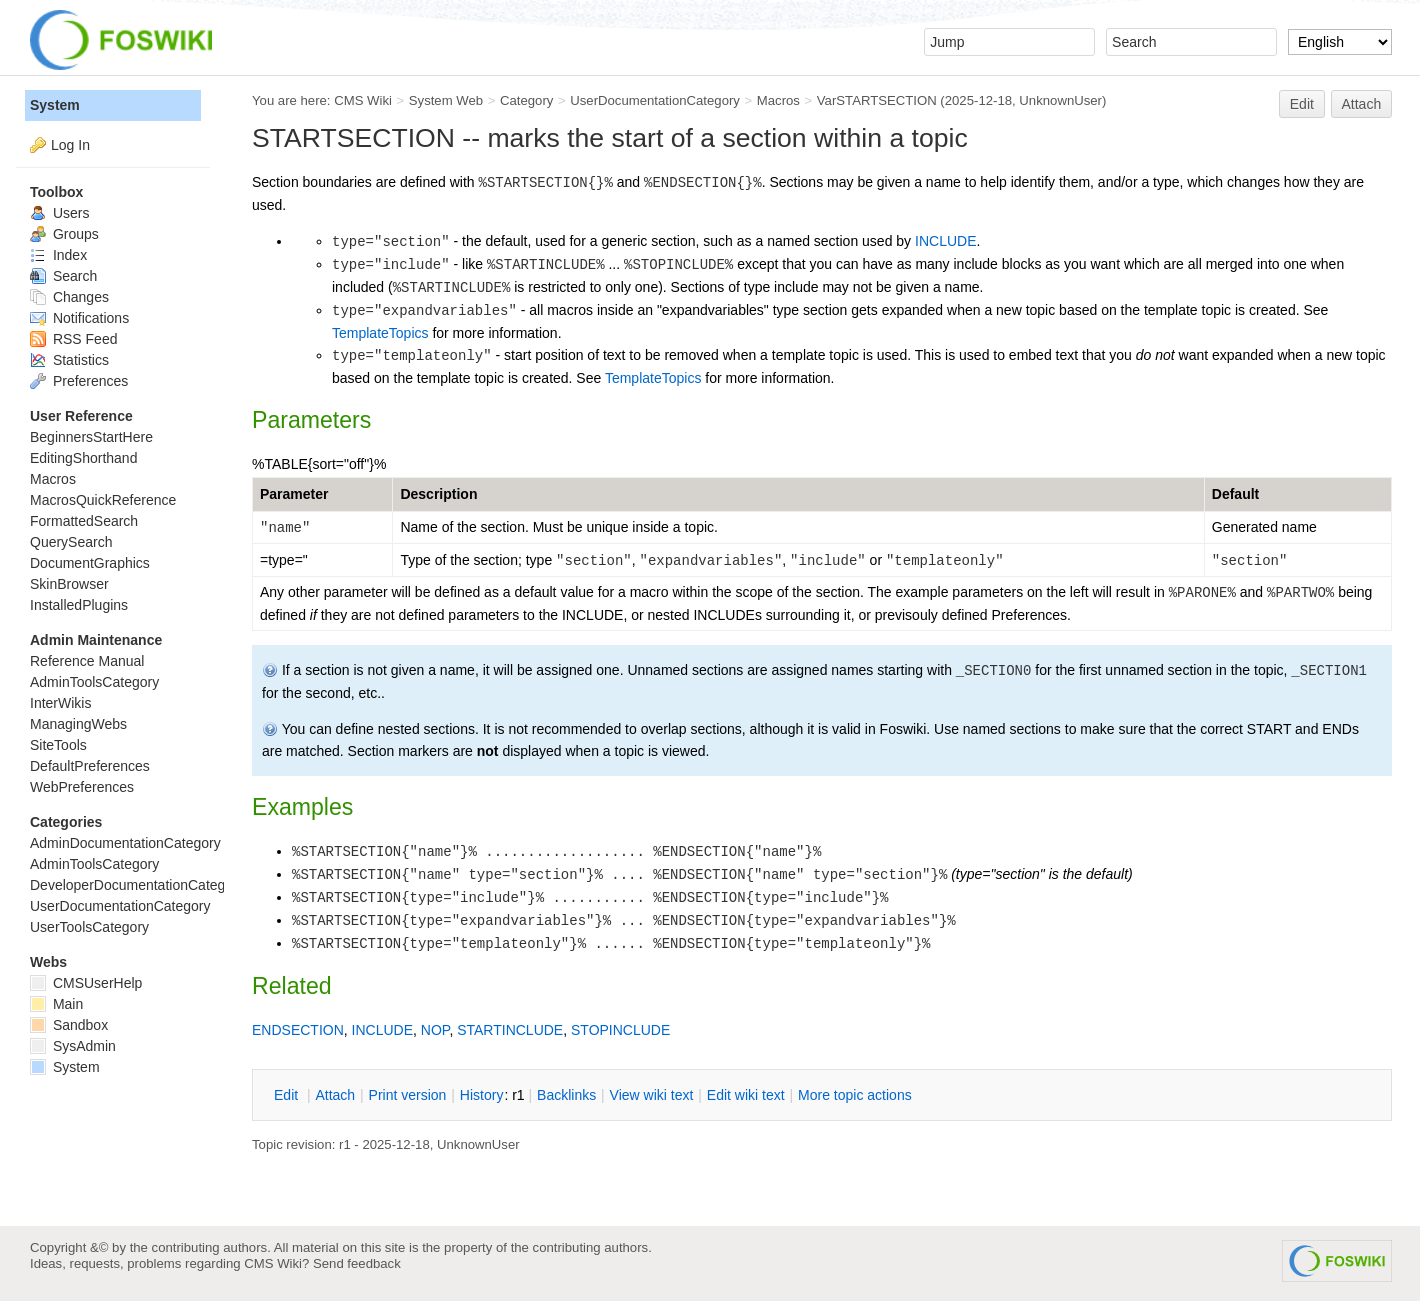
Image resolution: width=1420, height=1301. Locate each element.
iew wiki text (652, 1095)
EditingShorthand (83, 458)
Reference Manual (87, 661)
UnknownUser (1060, 100)
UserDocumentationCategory (655, 100)
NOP (435, 1030)
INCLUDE (945, 241)
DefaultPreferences (90, 766)
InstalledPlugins (79, 605)
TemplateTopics (380, 333)
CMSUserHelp (86, 983)
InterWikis (60, 703)
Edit (1302, 104)
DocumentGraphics (90, 563)
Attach (1362, 104)
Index (58, 255)
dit (288, 1095)
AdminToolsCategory (94, 682)
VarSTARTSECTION (877, 100)
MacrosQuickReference (103, 500)
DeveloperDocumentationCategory (137, 885)
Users (59, 213)
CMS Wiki (363, 100)
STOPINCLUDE (620, 1030)
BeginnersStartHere (91, 437)
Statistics (69, 360)
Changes (69, 297)
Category (526, 100)
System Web (446, 100)
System (55, 105)
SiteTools (58, 745)
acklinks (566, 1095)
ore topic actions (855, 1095)
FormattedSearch (84, 521)
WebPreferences (82, 787)
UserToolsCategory (89, 927)
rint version (408, 1095)
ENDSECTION (298, 1030)
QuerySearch (71, 542)
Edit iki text (746, 1095)
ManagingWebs (78, 724)
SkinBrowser (69, 584)
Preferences (79, 381)
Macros (778, 100)
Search (63, 276)
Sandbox (69, 1025)
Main (56, 1004)
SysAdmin (73, 1046)
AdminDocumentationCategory (125, 843)
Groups (64, 234)
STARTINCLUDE (510, 1030)
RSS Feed (73, 339)
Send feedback (357, 1263)
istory (482, 1095)
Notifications (79, 318)
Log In (70, 145)
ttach (335, 1095)
